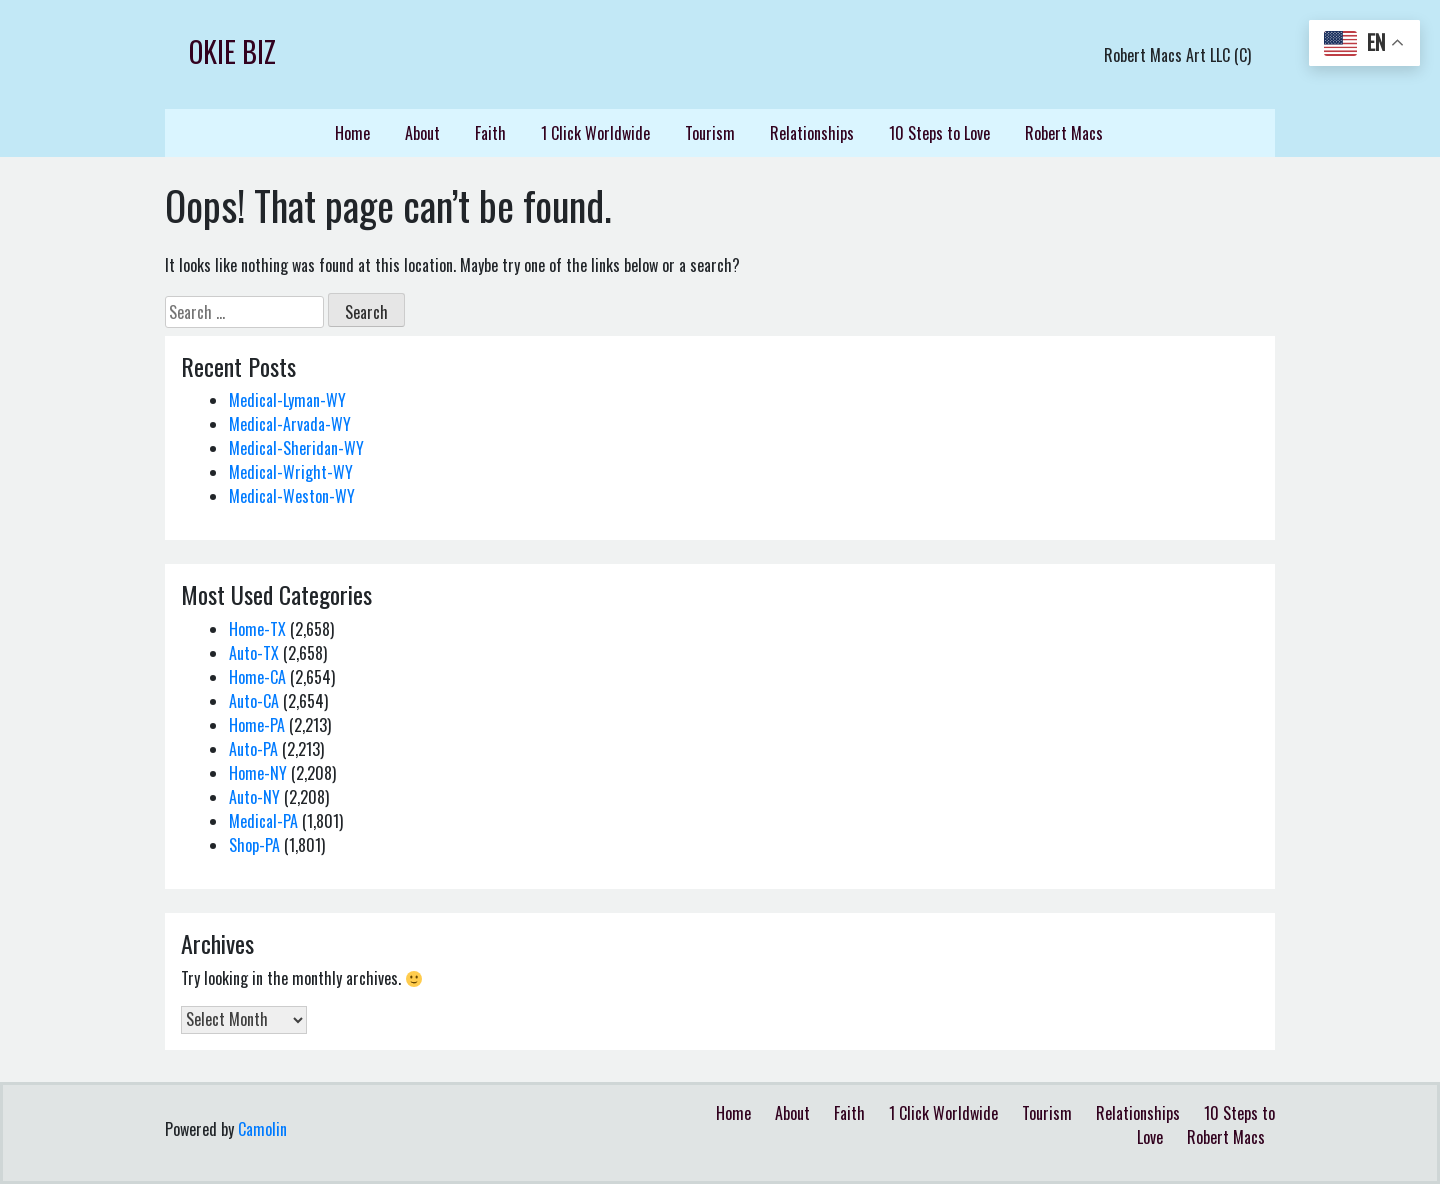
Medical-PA (263, 821)
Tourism (710, 133)
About (422, 133)
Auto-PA (253, 749)
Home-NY (258, 773)
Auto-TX (254, 653)
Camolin (262, 1129)
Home (352, 133)
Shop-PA (254, 845)
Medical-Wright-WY (291, 472)
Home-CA (257, 677)
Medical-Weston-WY (292, 496)
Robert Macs (1064, 133)
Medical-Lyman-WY (287, 400)
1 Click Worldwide (595, 133)
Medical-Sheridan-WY (296, 448)
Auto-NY (254, 797)
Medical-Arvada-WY (290, 424)
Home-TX (257, 629)
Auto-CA (254, 701)
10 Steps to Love (939, 133)
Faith (490, 133)
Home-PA (257, 725)
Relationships (812, 133)
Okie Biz (232, 51)
